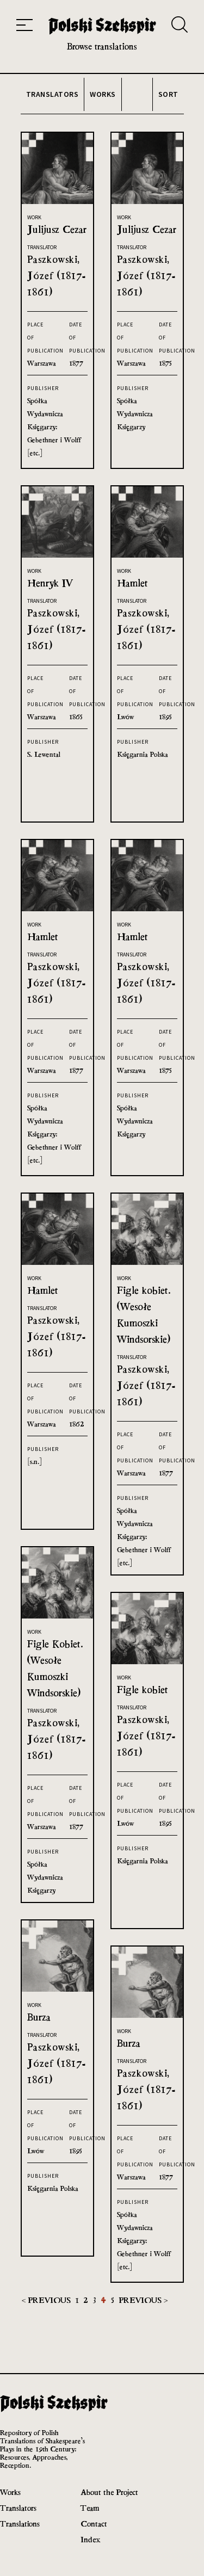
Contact (94, 2523)
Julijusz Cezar (56, 229)
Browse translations (102, 46)
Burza (39, 2017)
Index (91, 2539)
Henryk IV (49, 583)
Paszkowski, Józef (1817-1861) (56, 275)
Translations (20, 2523)
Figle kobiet (142, 1689)
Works (10, 2492)
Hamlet (132, 583)
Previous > (143, 2300)
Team (90, 2507)
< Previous (47, 2300)
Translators (18, 2507)
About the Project (109, 2492)
